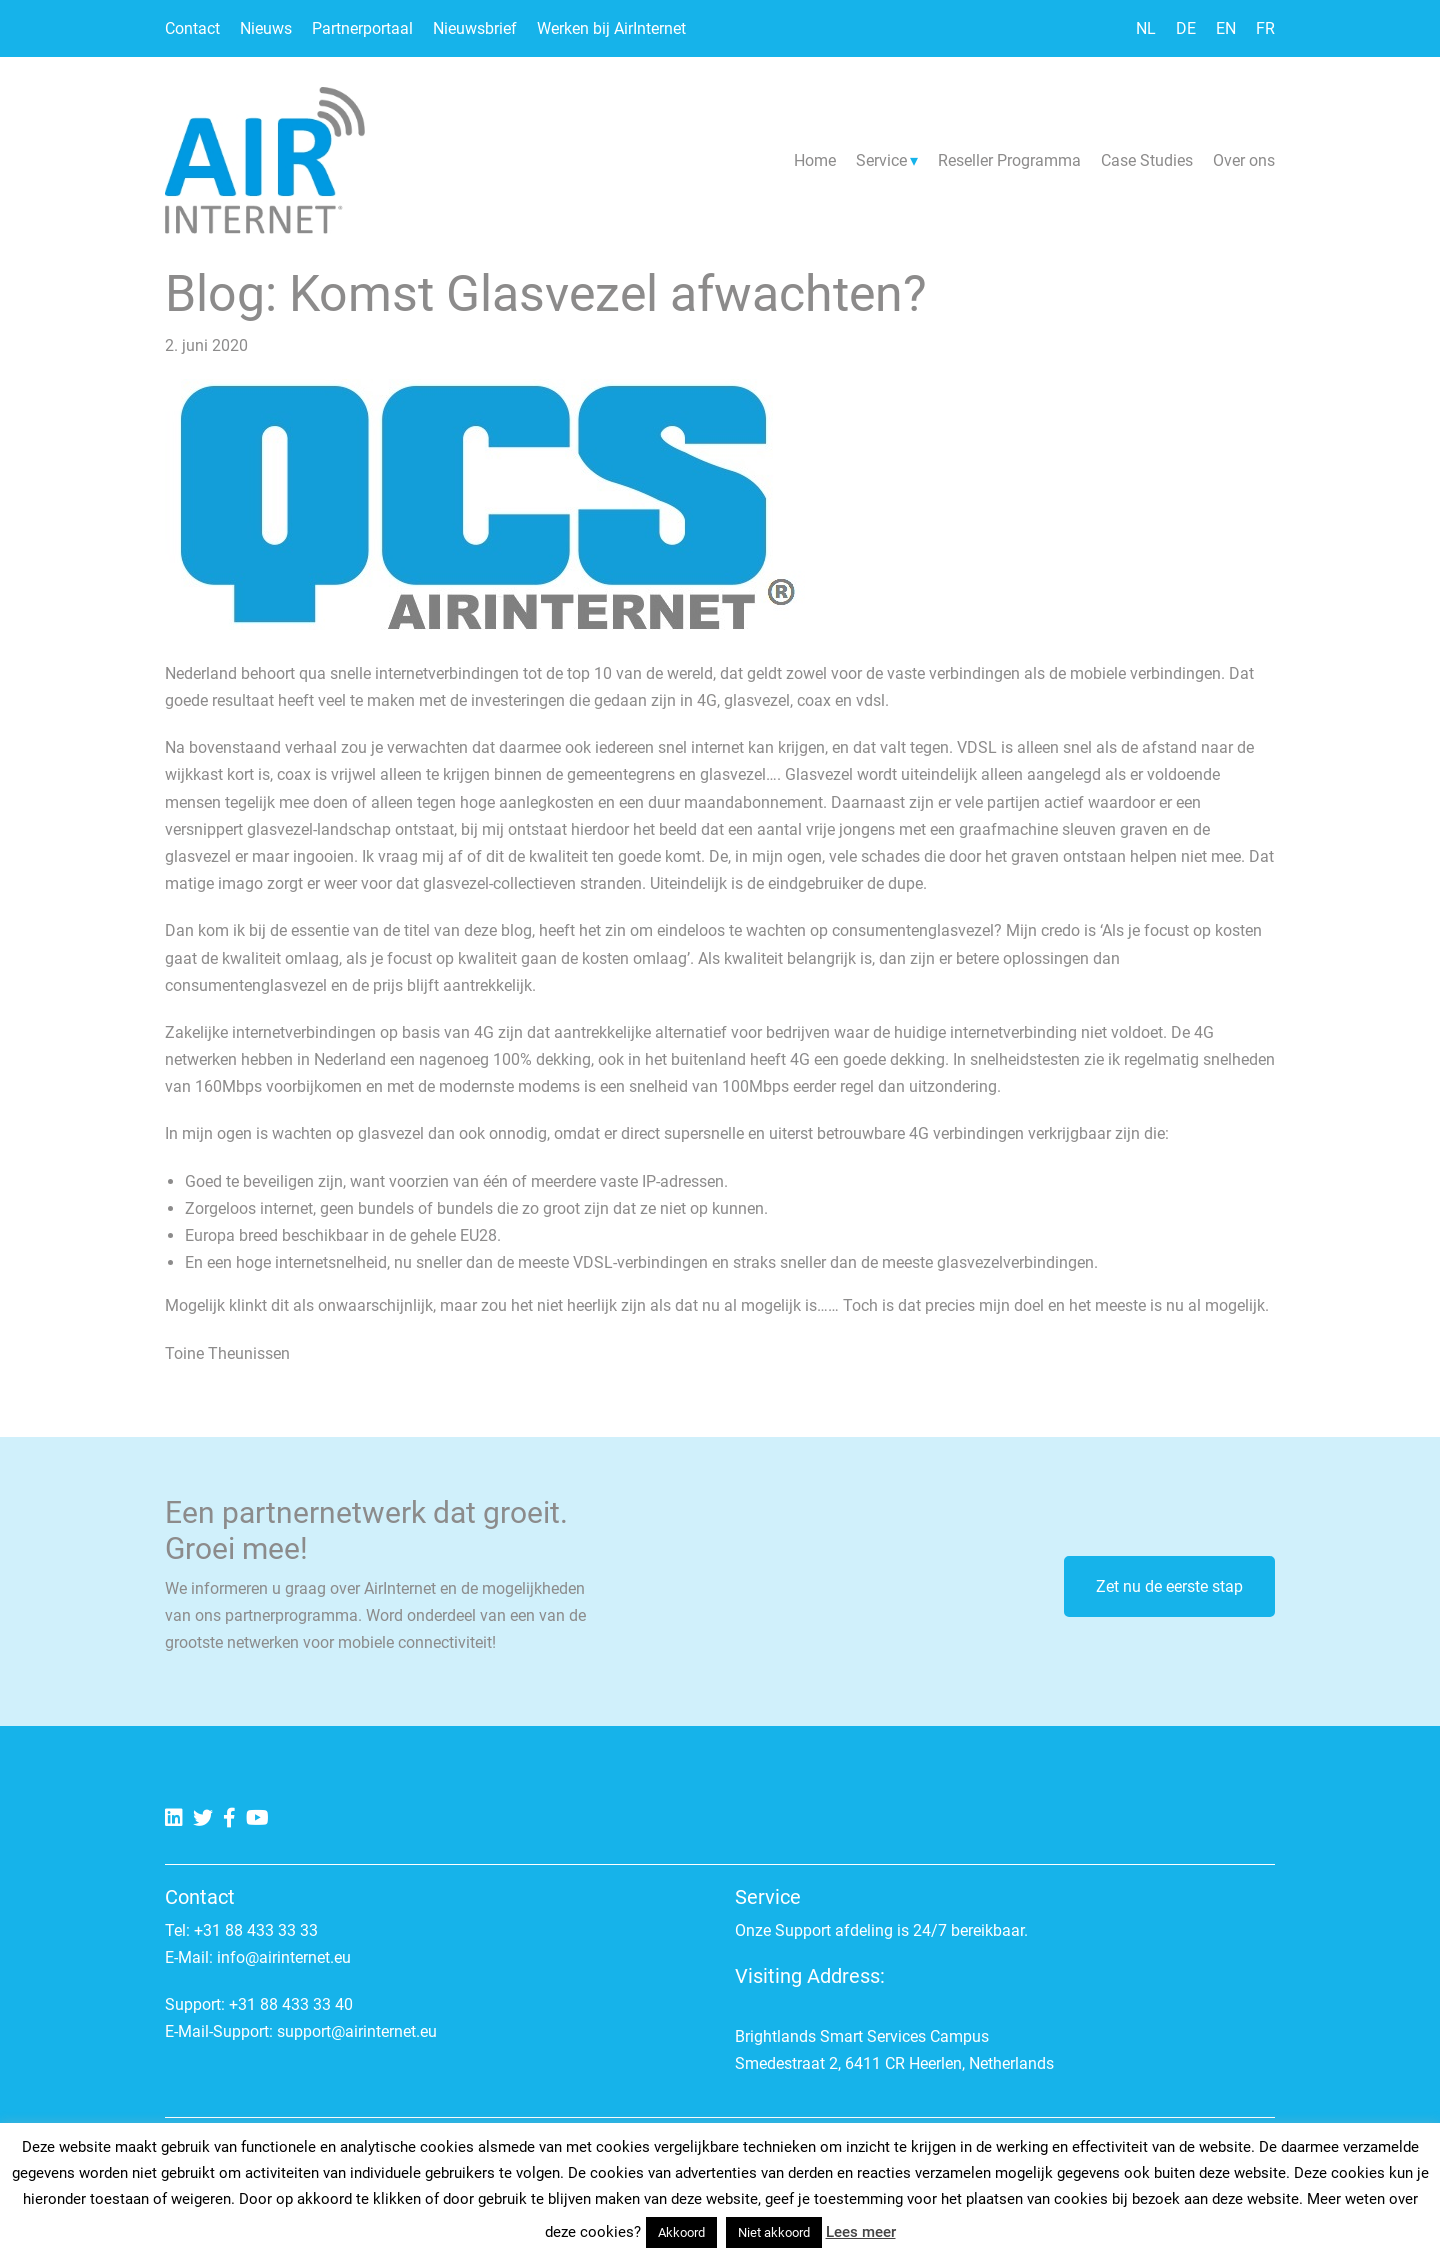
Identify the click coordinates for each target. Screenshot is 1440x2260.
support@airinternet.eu (357, 2031)
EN (1226, 28)
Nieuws (266, 28)
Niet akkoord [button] (774, 2232)
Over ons (1244, 160)
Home (815, 160)
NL (1146, 28)
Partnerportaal (362, 28)
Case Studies (1147, 160)
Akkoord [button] (681, 2232)
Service (881, 160)
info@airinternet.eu (284, 1957)
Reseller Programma (1009, 160)
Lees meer (861, 2232)
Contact (192, 28)
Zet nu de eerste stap (1169, 1586)
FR (1265, 28)
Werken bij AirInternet (611, 28)
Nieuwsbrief (475, 28)
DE (1186, 28)
